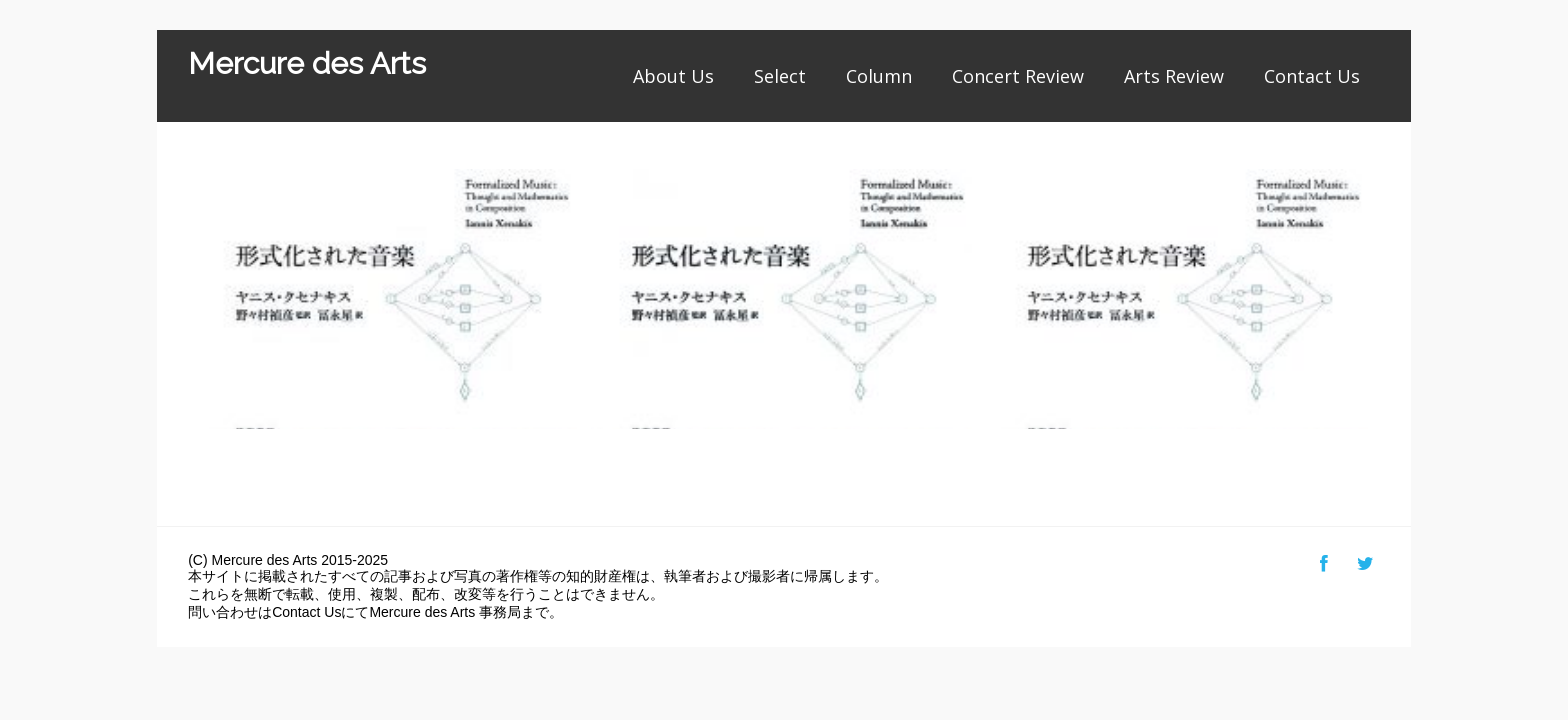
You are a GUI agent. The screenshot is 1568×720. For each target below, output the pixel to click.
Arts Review (1174, 76)
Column (879, 76)
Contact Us (1312, 76)
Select (780, 76)
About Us (673, 76)
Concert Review (1018, 76)
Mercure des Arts (307, 63)
